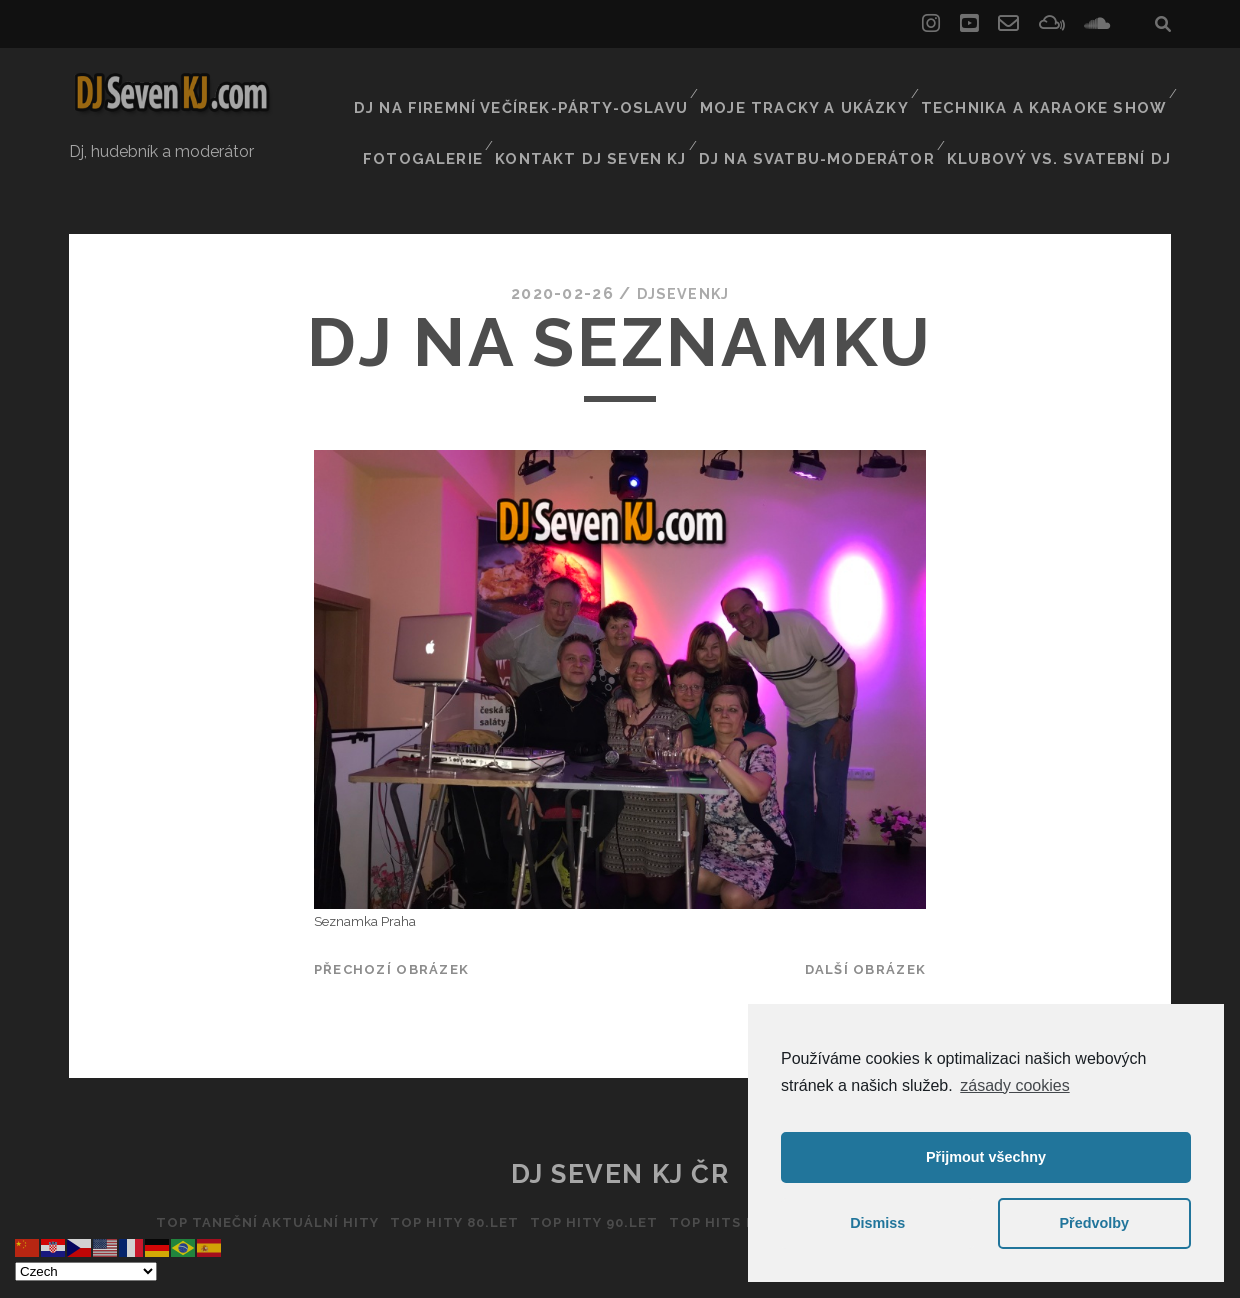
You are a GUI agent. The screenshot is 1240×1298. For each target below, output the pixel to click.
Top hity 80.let (441, 1169)
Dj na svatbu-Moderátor (844, 109)
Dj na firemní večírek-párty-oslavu (563, 84)
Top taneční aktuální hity (244, 1169)
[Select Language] (86, 1271)
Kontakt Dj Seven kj (632, 109)
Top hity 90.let (589, 1169)
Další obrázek (866, 916)
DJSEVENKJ (683, 239)
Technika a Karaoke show (1053, 84)
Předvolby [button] (1094, 1223)
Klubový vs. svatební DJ (1071, 109)
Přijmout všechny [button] (986, 1157)
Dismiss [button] (877, 1223)
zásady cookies (1014, 1085)
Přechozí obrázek (391, 916)
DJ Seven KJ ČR (620, 1121)
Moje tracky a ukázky (828, 84)
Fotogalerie (469, 109)
